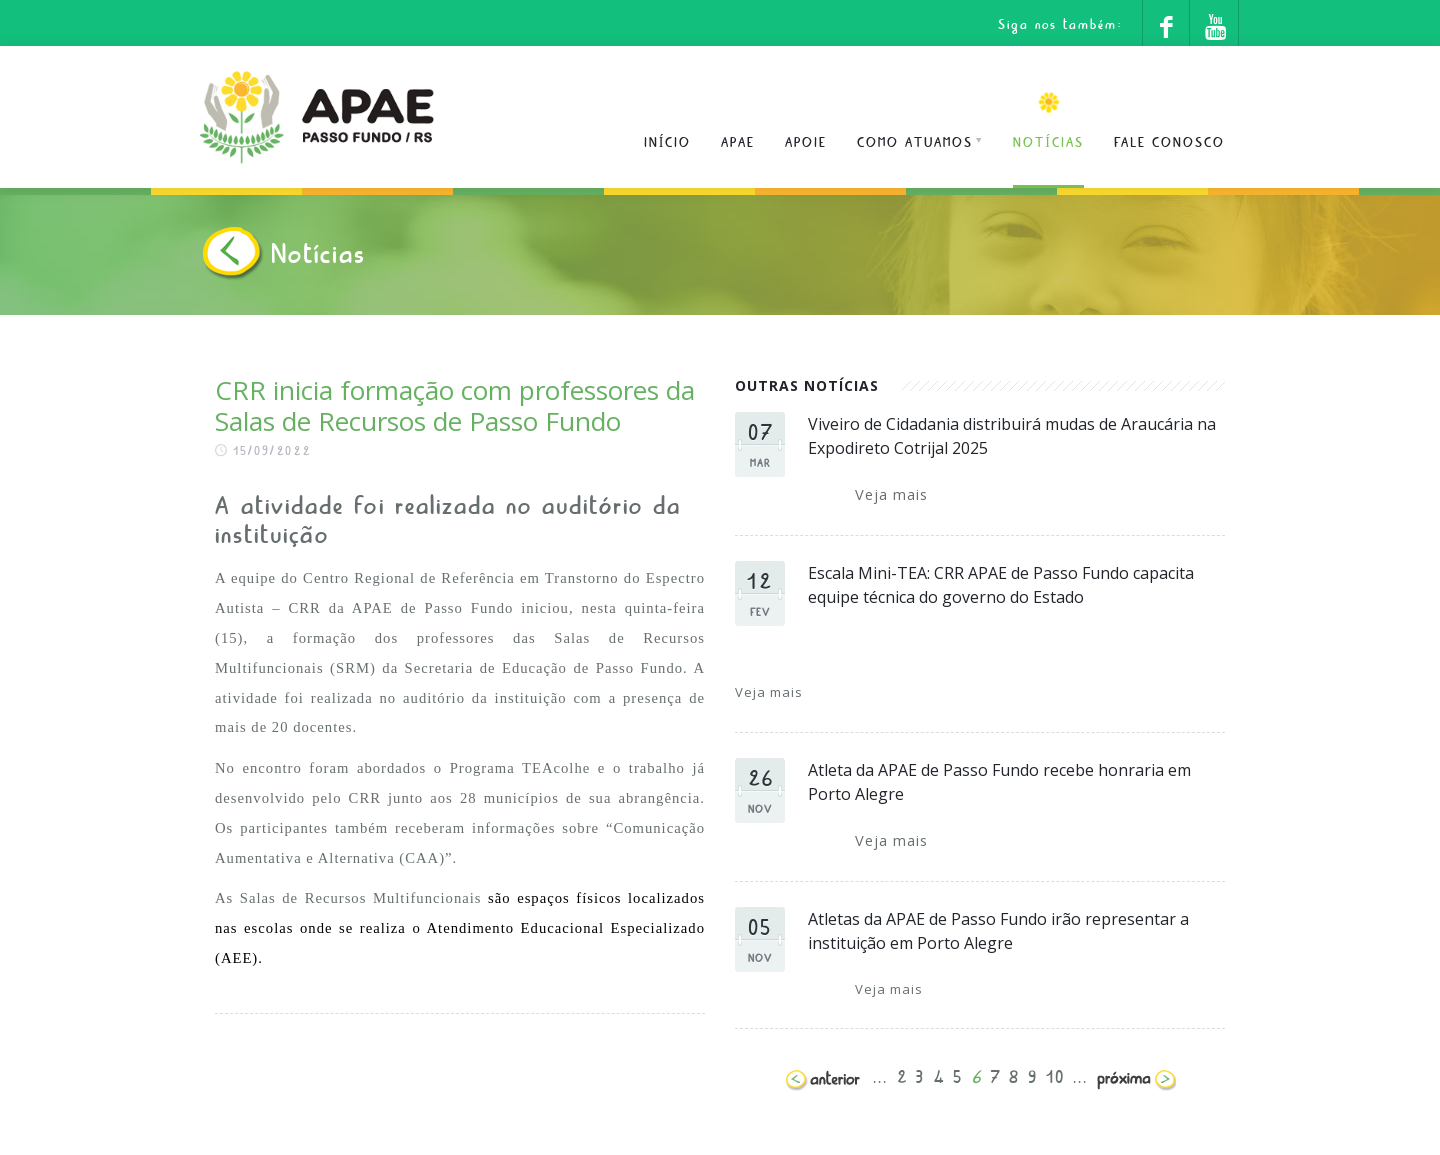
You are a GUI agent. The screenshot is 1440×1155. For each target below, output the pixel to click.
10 (1055, 1073)
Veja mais (891, 494)
